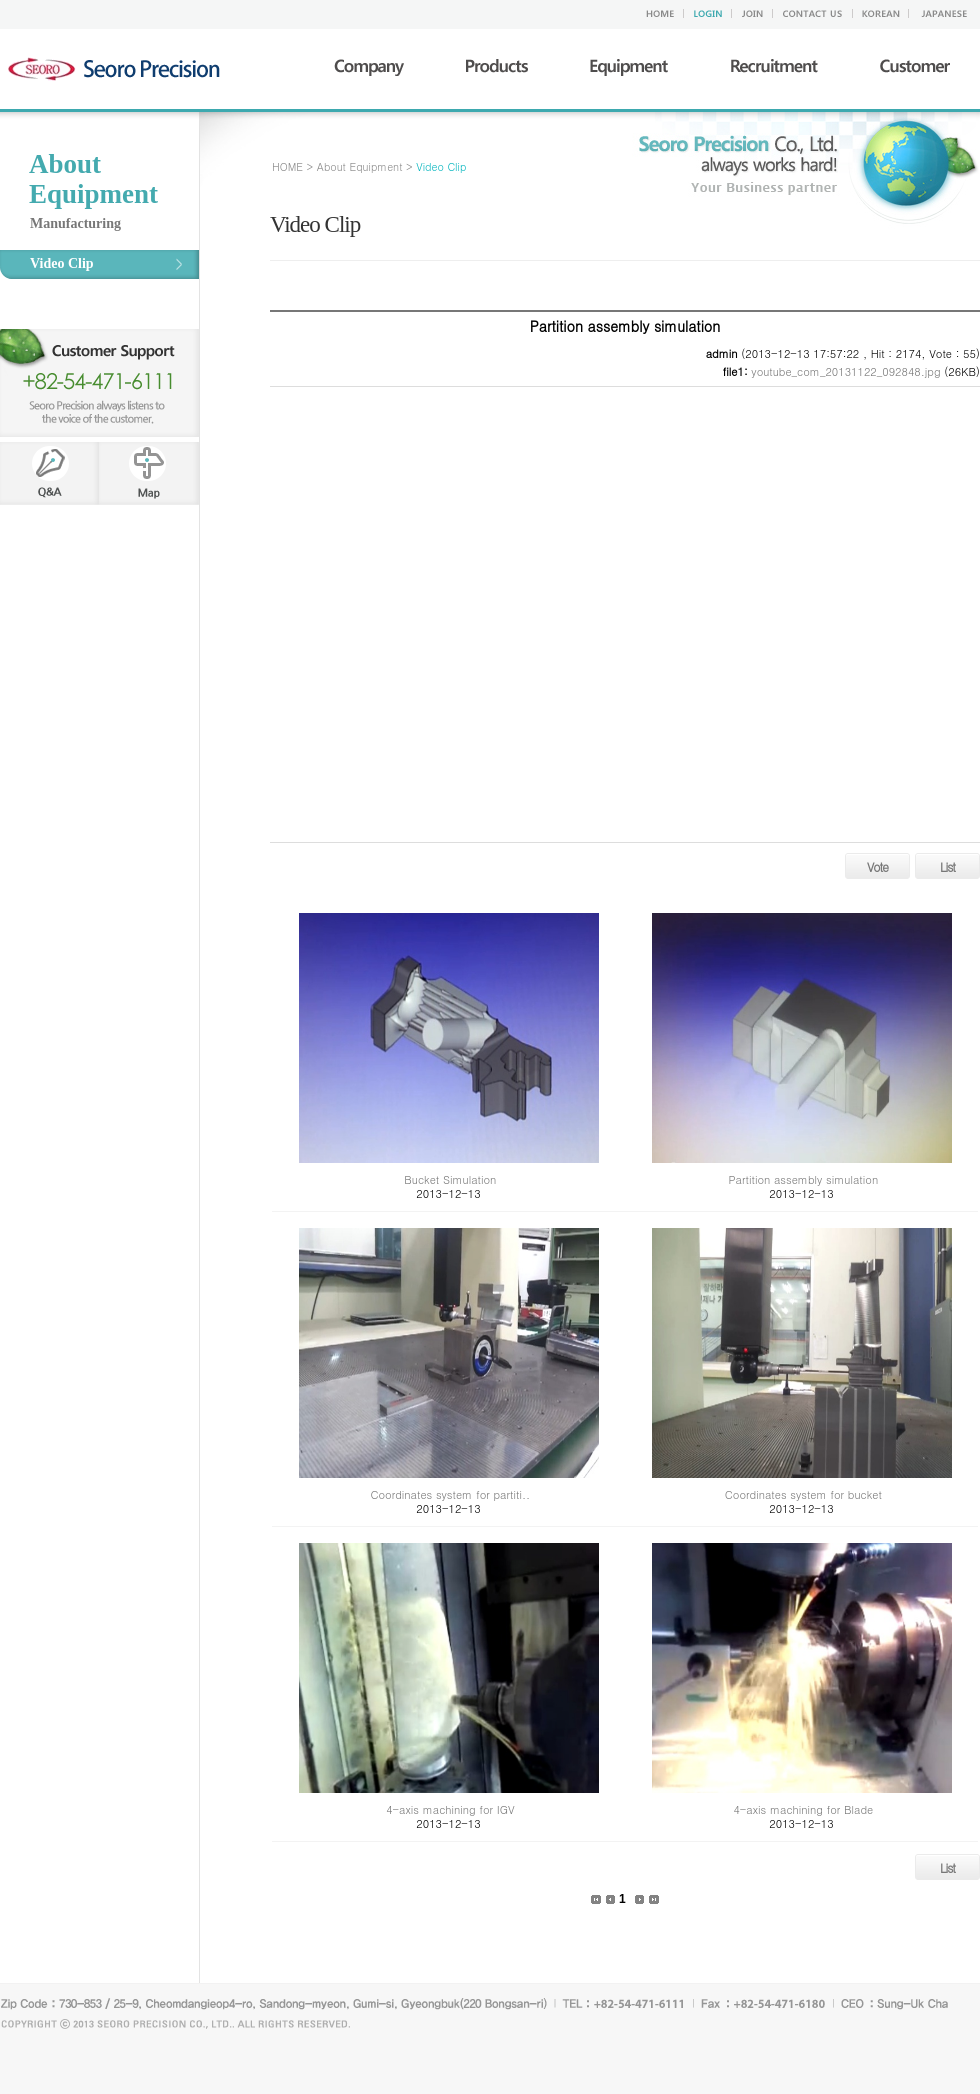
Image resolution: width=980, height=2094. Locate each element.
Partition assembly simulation (804, 1179)
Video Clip (62, 263)
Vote (877, 866)
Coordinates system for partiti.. (451, 1494)
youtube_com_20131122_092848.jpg (845, 371)
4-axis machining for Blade (803, 1809)
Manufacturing (75, 223)
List (947, 866)
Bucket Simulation (450, 1179)
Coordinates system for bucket (803, 1494)
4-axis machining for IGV (450, 1809)
